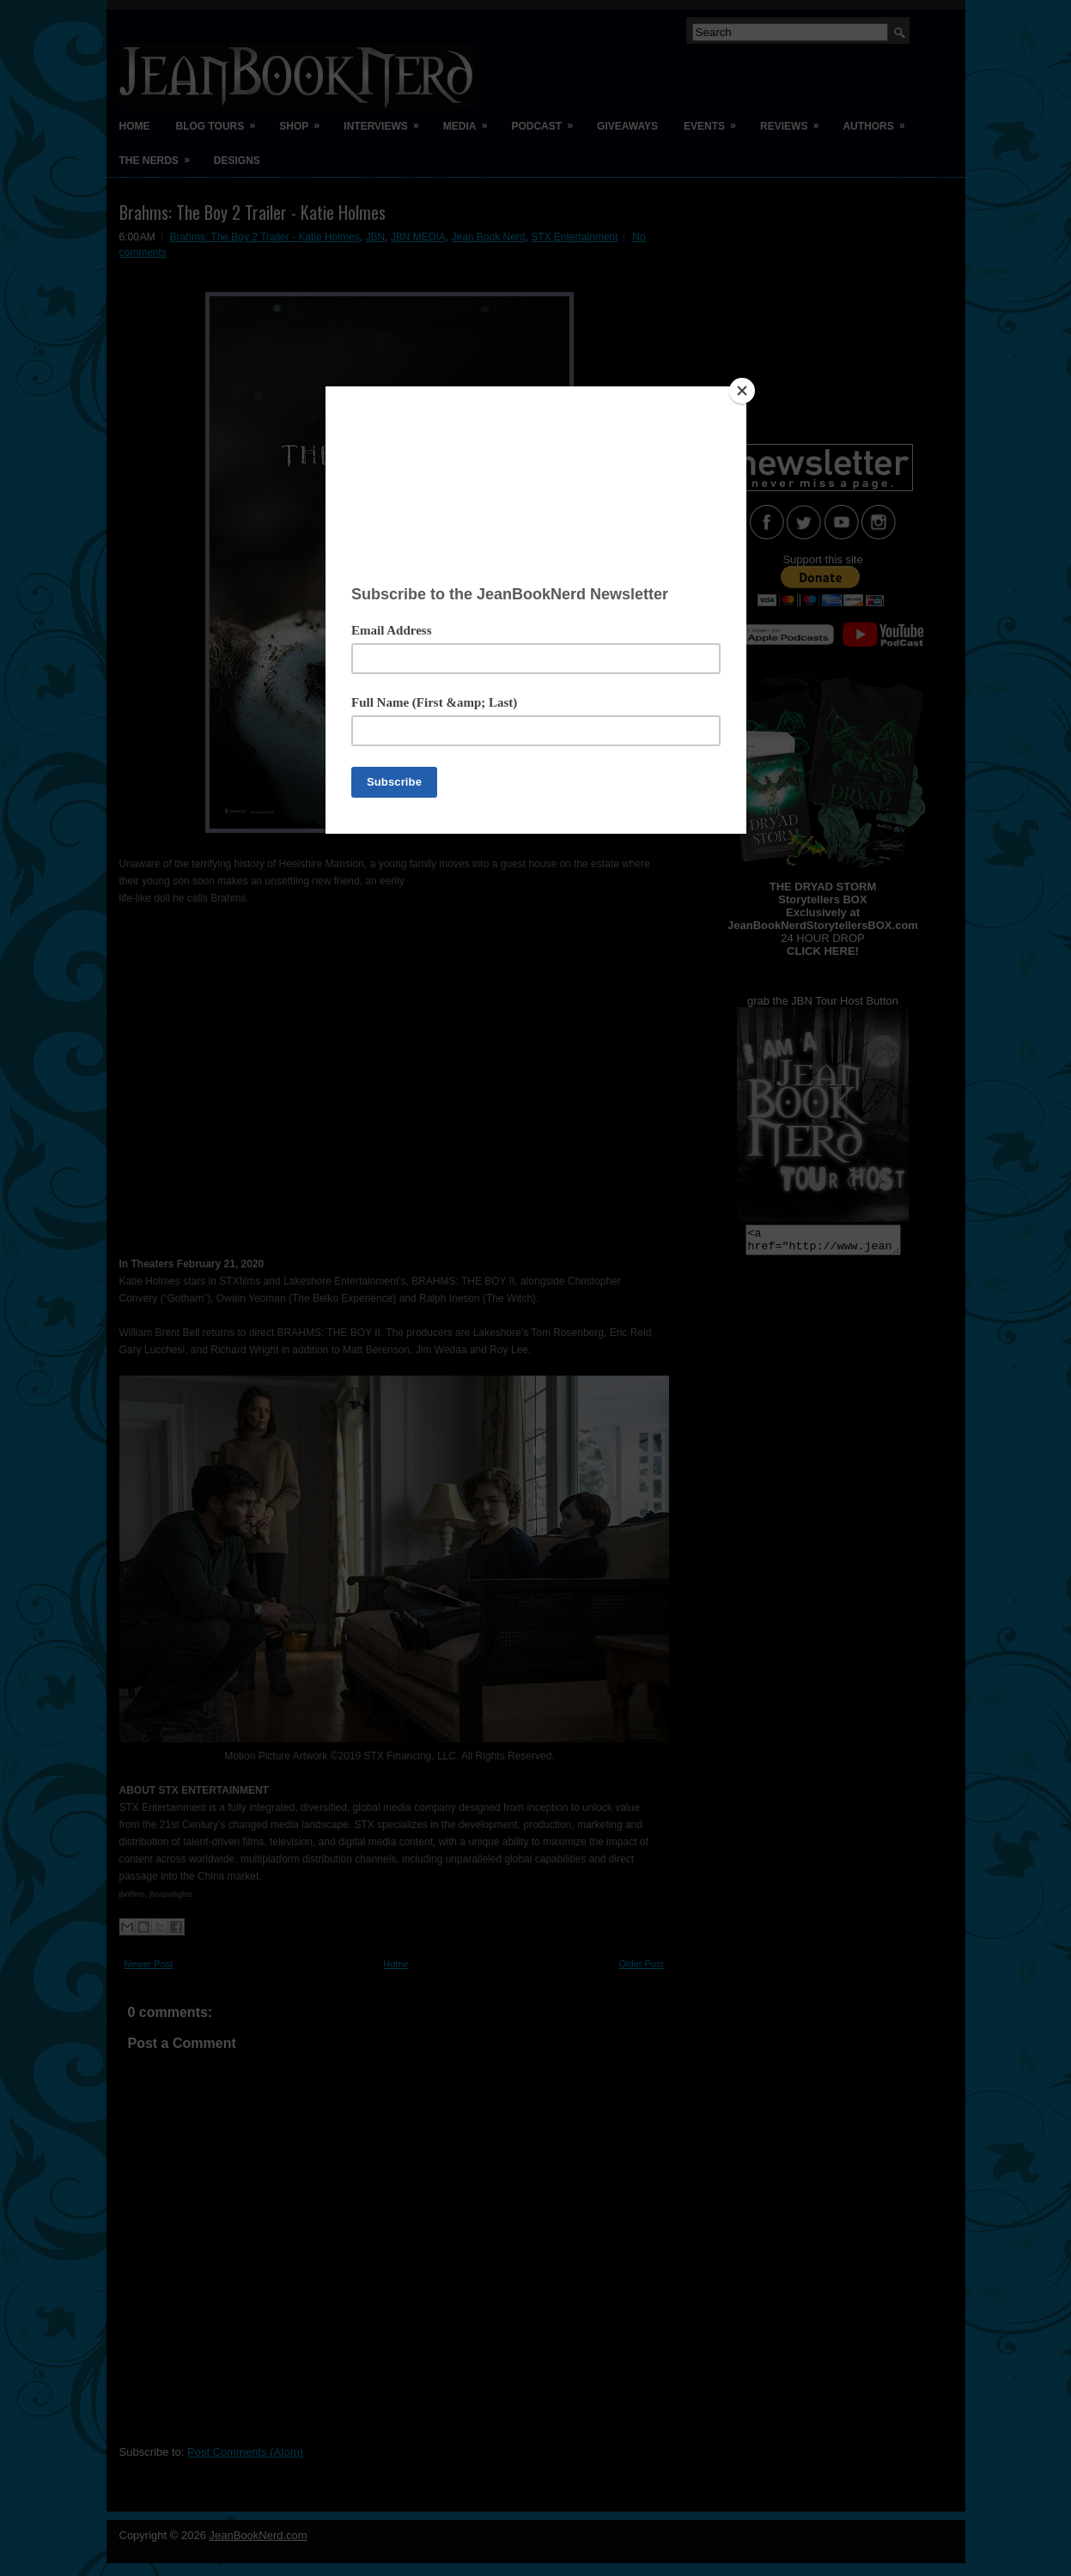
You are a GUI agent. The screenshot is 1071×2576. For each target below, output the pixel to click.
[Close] (742, 391)
